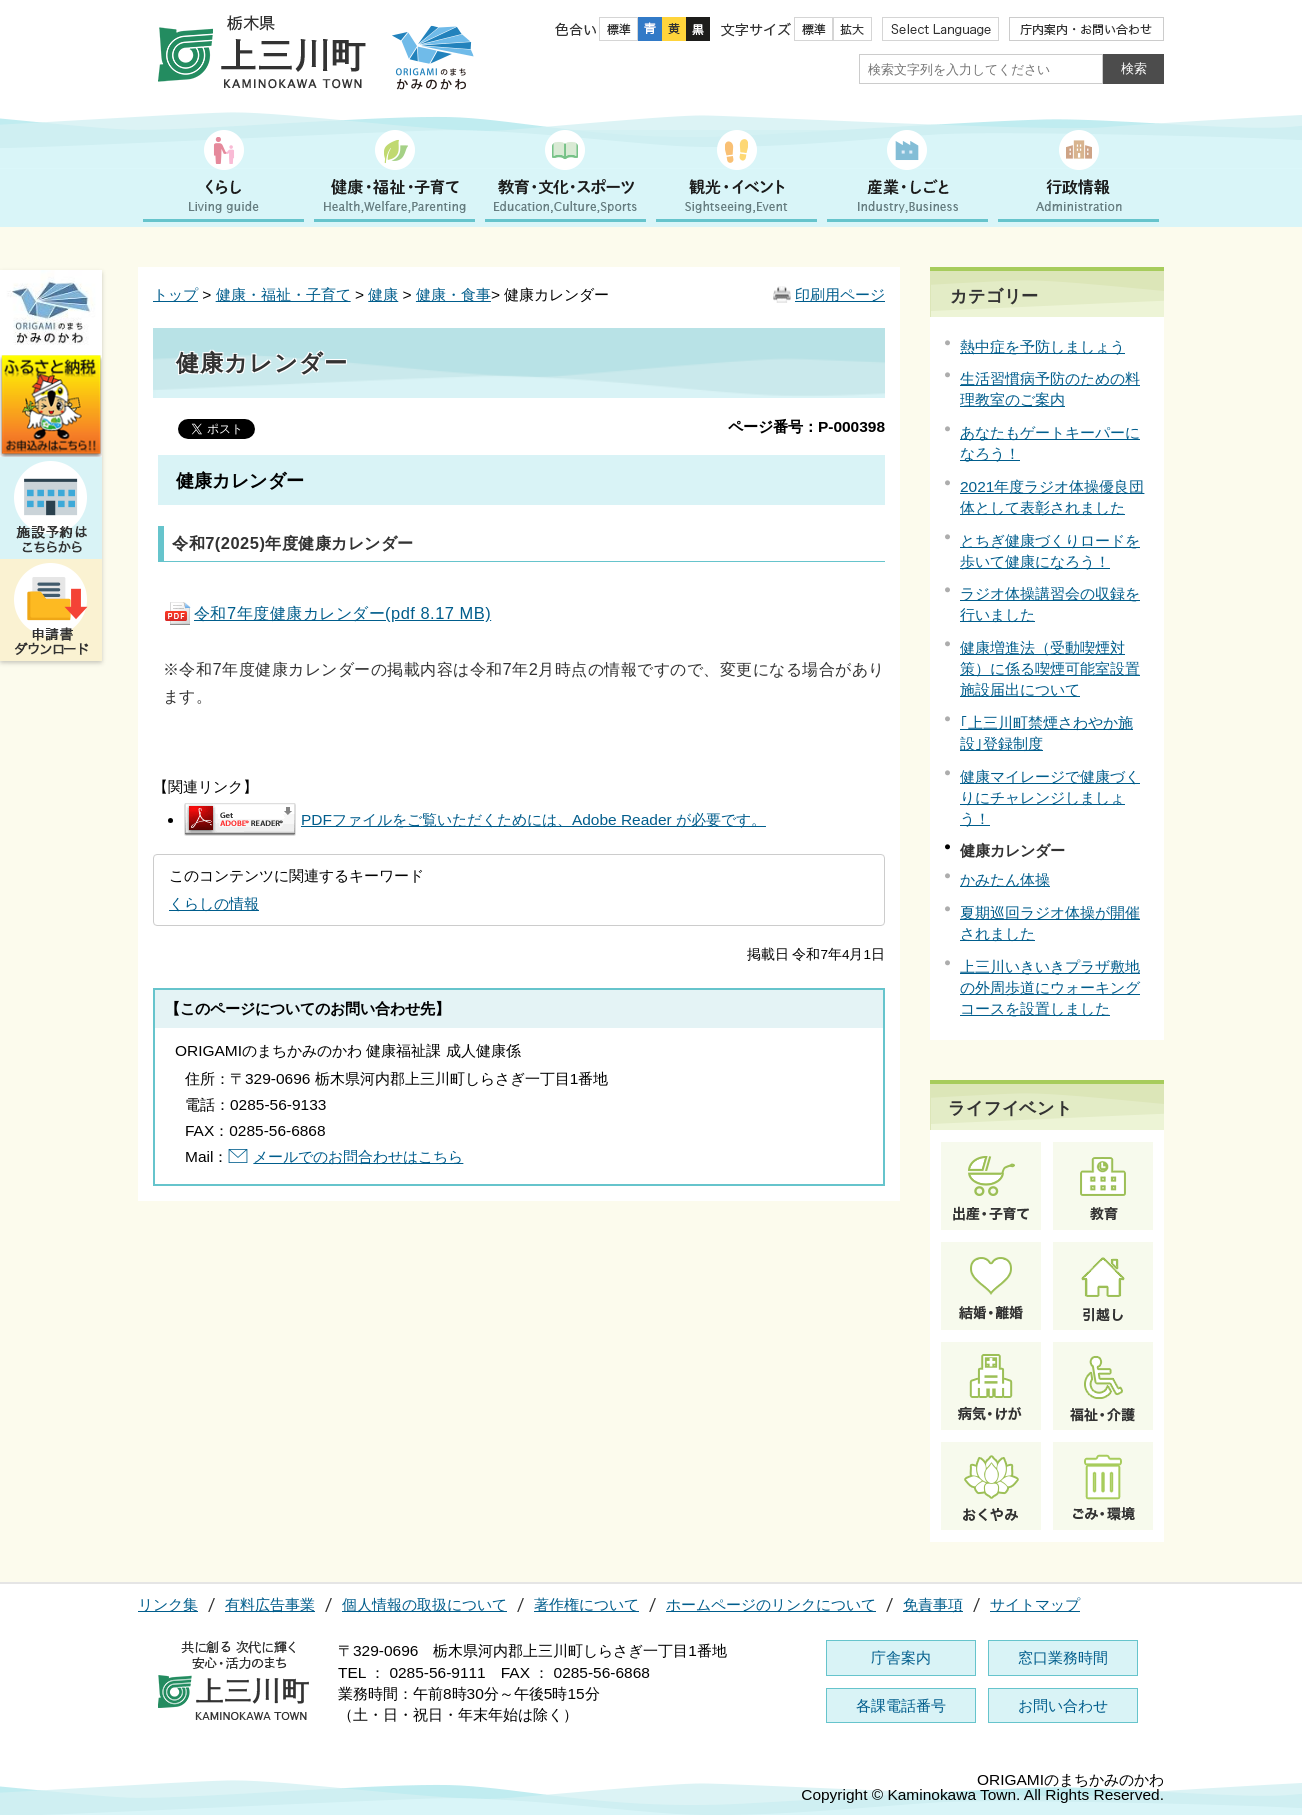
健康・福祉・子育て (283, 294)
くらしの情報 (214, 903)
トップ (175, 294)
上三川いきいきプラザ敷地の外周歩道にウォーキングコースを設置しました (1050, 987)
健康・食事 (453, 294)
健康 (383, 294)
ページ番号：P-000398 (806, 426)
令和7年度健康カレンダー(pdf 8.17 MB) (327, 613)
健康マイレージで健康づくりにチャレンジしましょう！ (1050, 797)
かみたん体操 (1005, 879)
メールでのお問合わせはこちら (358, 1156)
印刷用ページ (840, 294)
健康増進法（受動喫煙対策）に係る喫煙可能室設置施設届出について (1050, 668)
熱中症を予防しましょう (1042, 346)
